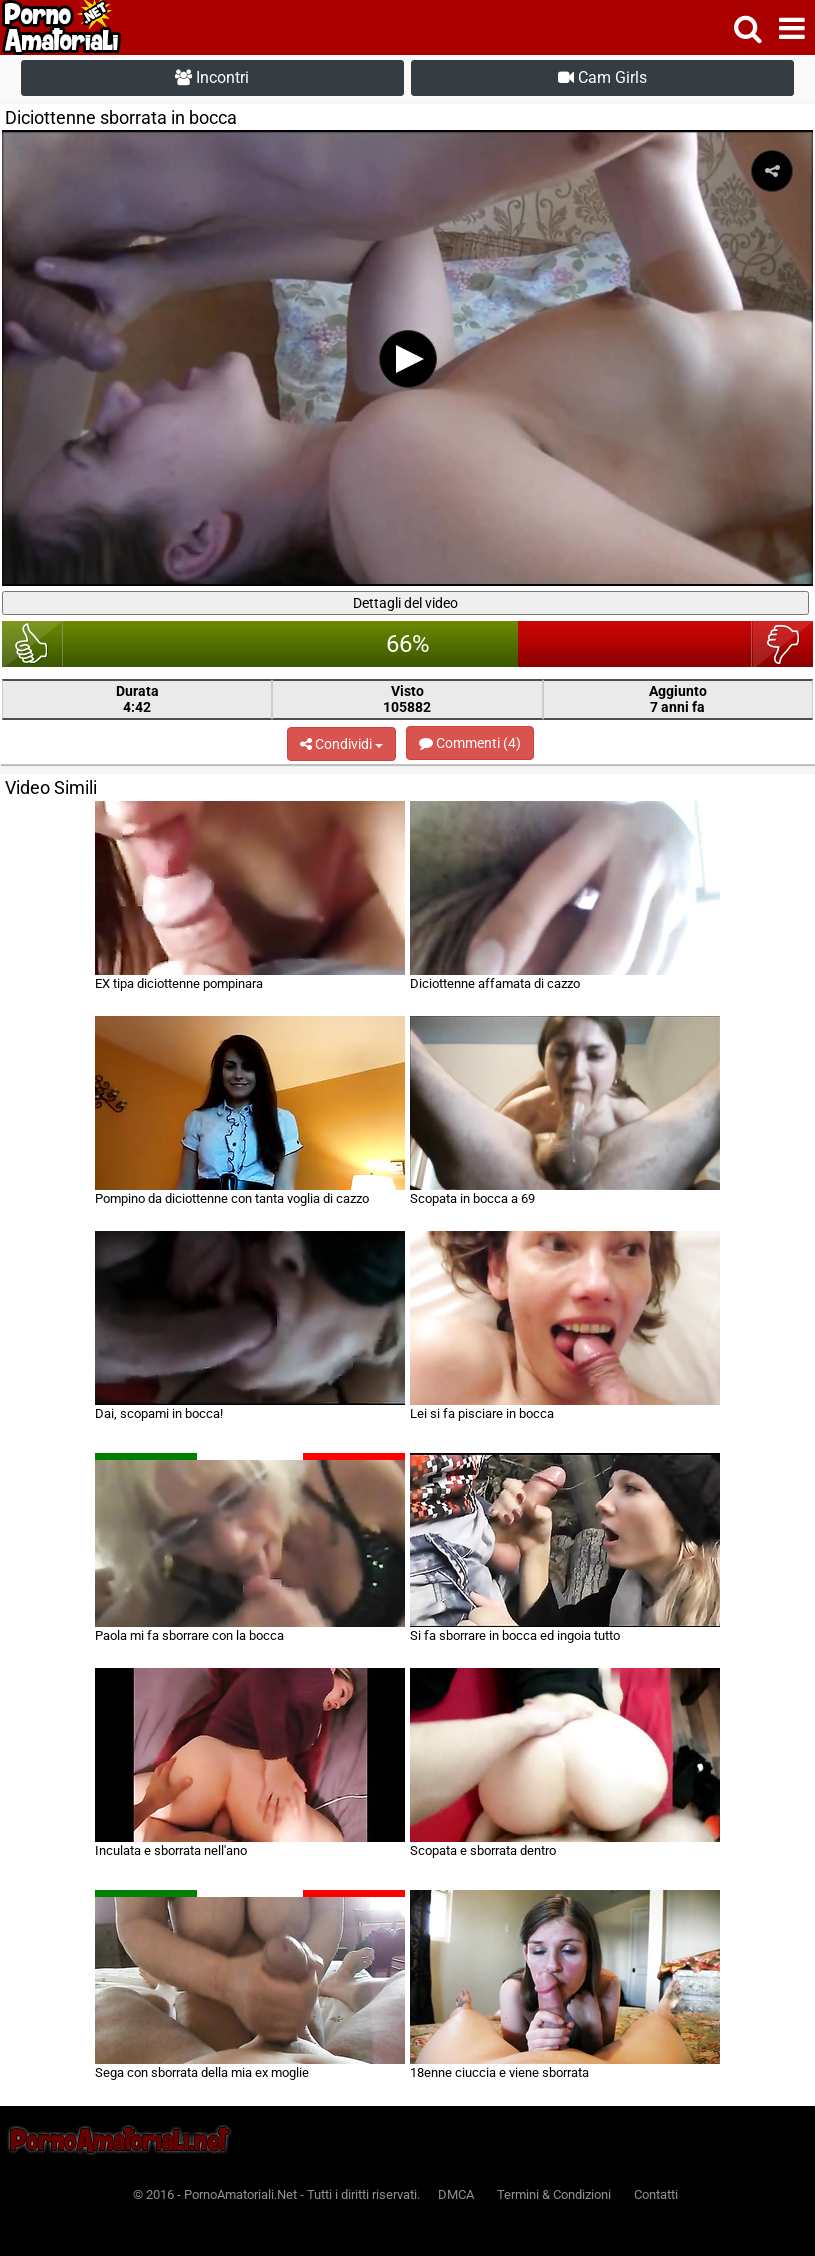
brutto (782, 644)
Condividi (341, 744)
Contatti (656, 2194)
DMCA (456, 2194)
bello (32, 644)
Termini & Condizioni (554, 2194)
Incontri (212, 77)
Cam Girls (602, 77)
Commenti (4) (470, 743)
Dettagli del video (405, 603)
